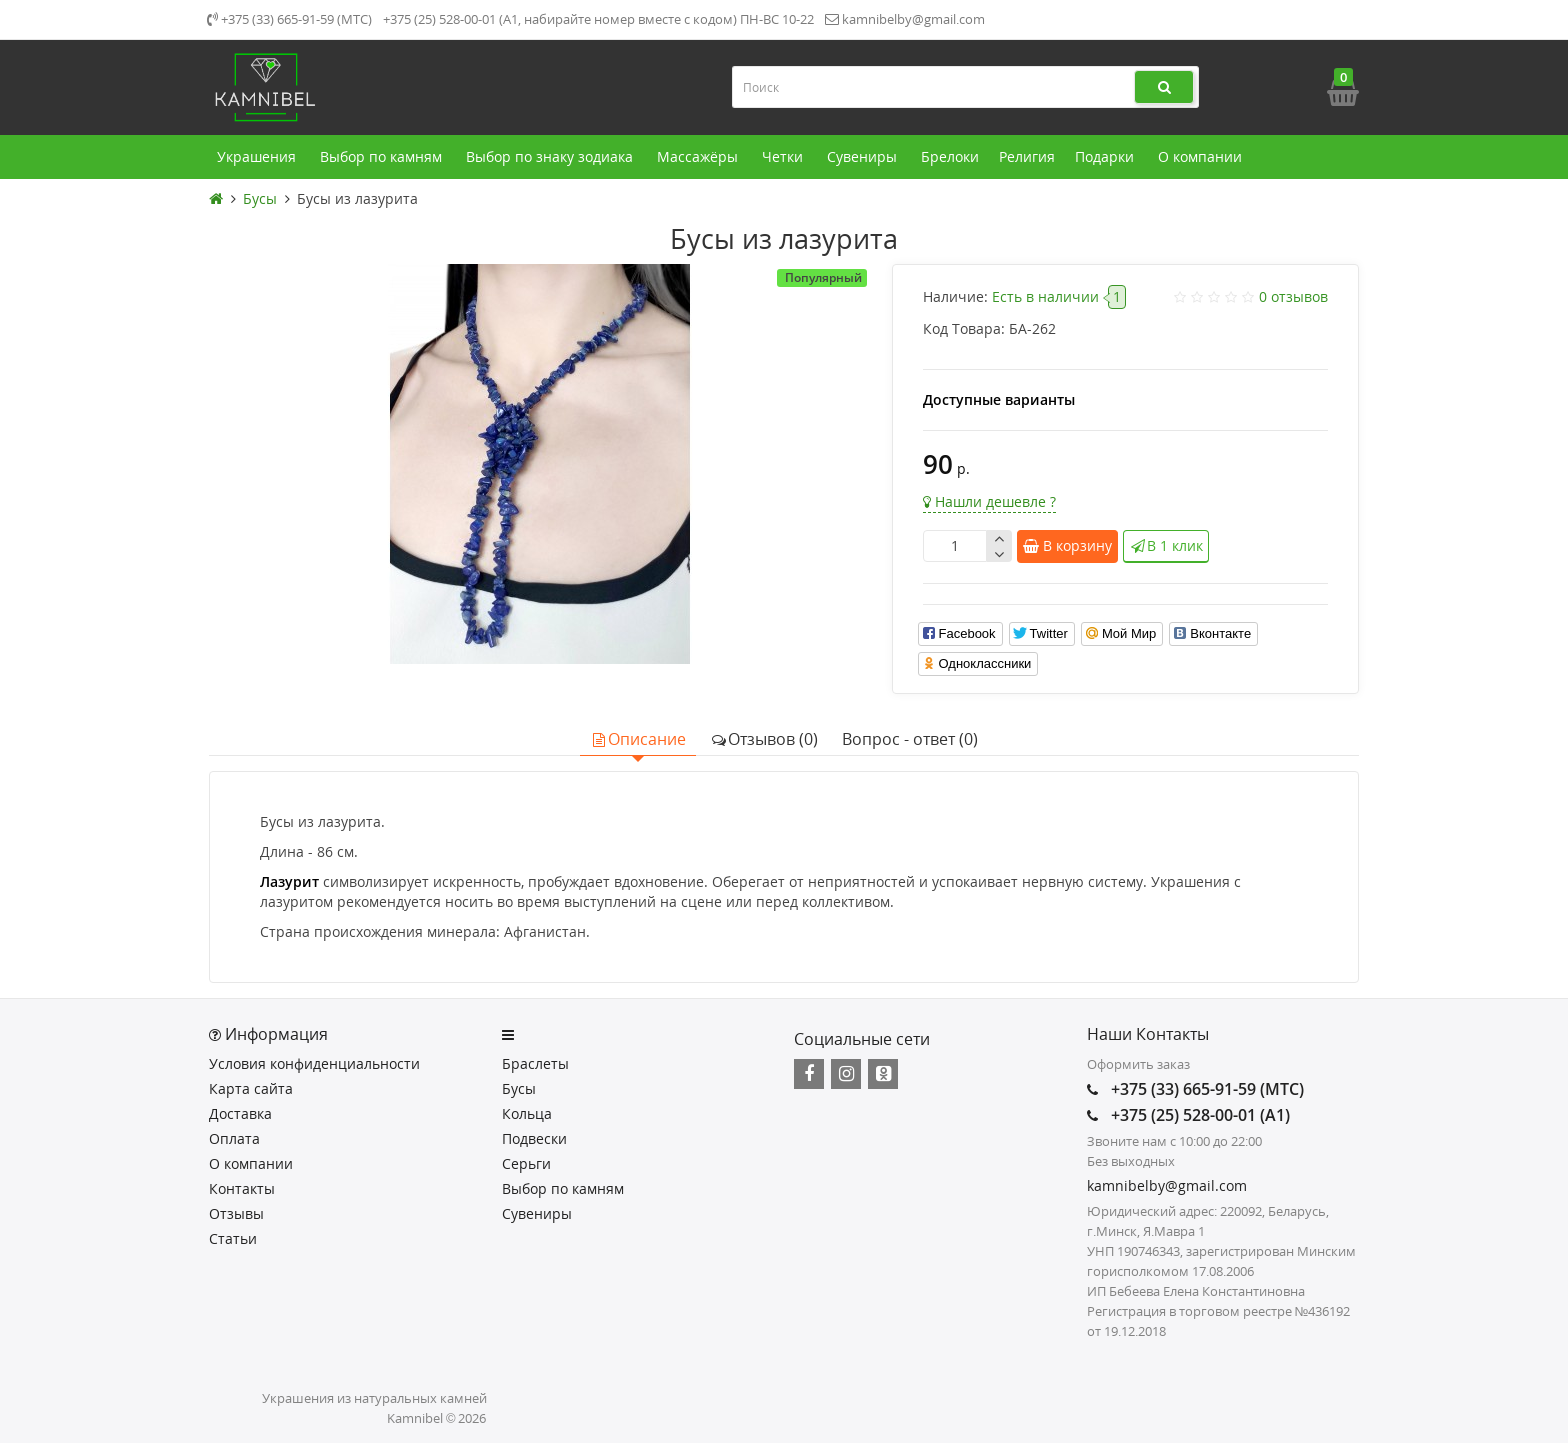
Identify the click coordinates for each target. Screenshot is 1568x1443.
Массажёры (699, 157)
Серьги (526, 1163)
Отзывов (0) (764, 739)
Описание (638, 739)
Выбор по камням (383, 157)
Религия (1027, 156)
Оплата (234, 1138)
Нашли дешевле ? (989, 501)
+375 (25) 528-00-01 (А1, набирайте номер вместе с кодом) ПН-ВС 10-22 (598, 19)
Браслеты (535, 1063)
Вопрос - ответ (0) (910, 739)
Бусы (519, 1088)
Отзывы (236, 1213)
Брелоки (950, 156)
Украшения (258, 157)
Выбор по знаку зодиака (551, 157)
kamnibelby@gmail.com (905, 19)
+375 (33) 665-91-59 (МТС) (289, 19)
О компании (1202, 157)
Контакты (242, 1188)
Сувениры (864, 157)
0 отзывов (1293, 296)
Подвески (534, 1138)
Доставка (240, 1113)
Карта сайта (251, 1088)
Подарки (1106, 157)
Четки (784, 157)
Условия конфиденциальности (314, 1063)
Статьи (233, 1238)
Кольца (527, 1113)
